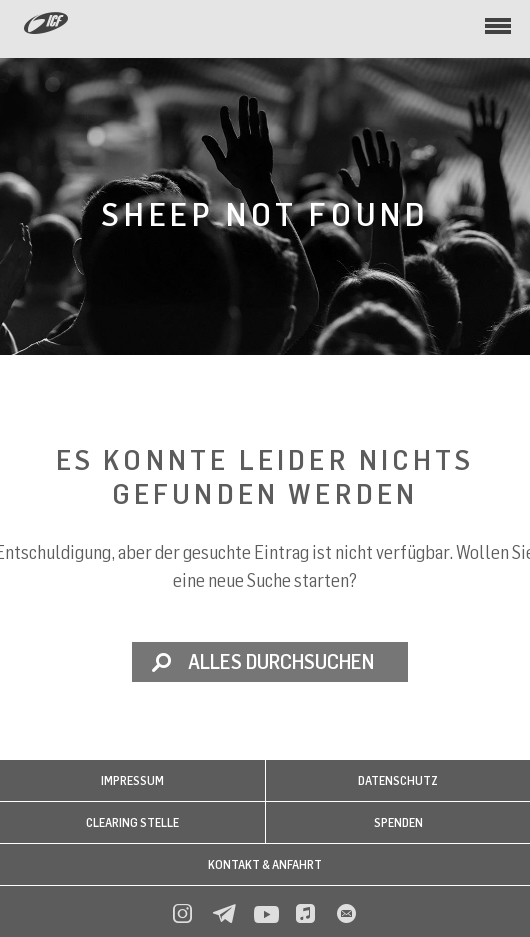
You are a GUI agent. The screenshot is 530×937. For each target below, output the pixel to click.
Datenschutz (398, 780)
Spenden (398, 822)
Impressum (132, 780)
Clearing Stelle (132, 822)
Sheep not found (265, 213)
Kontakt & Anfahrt (265, 864)
